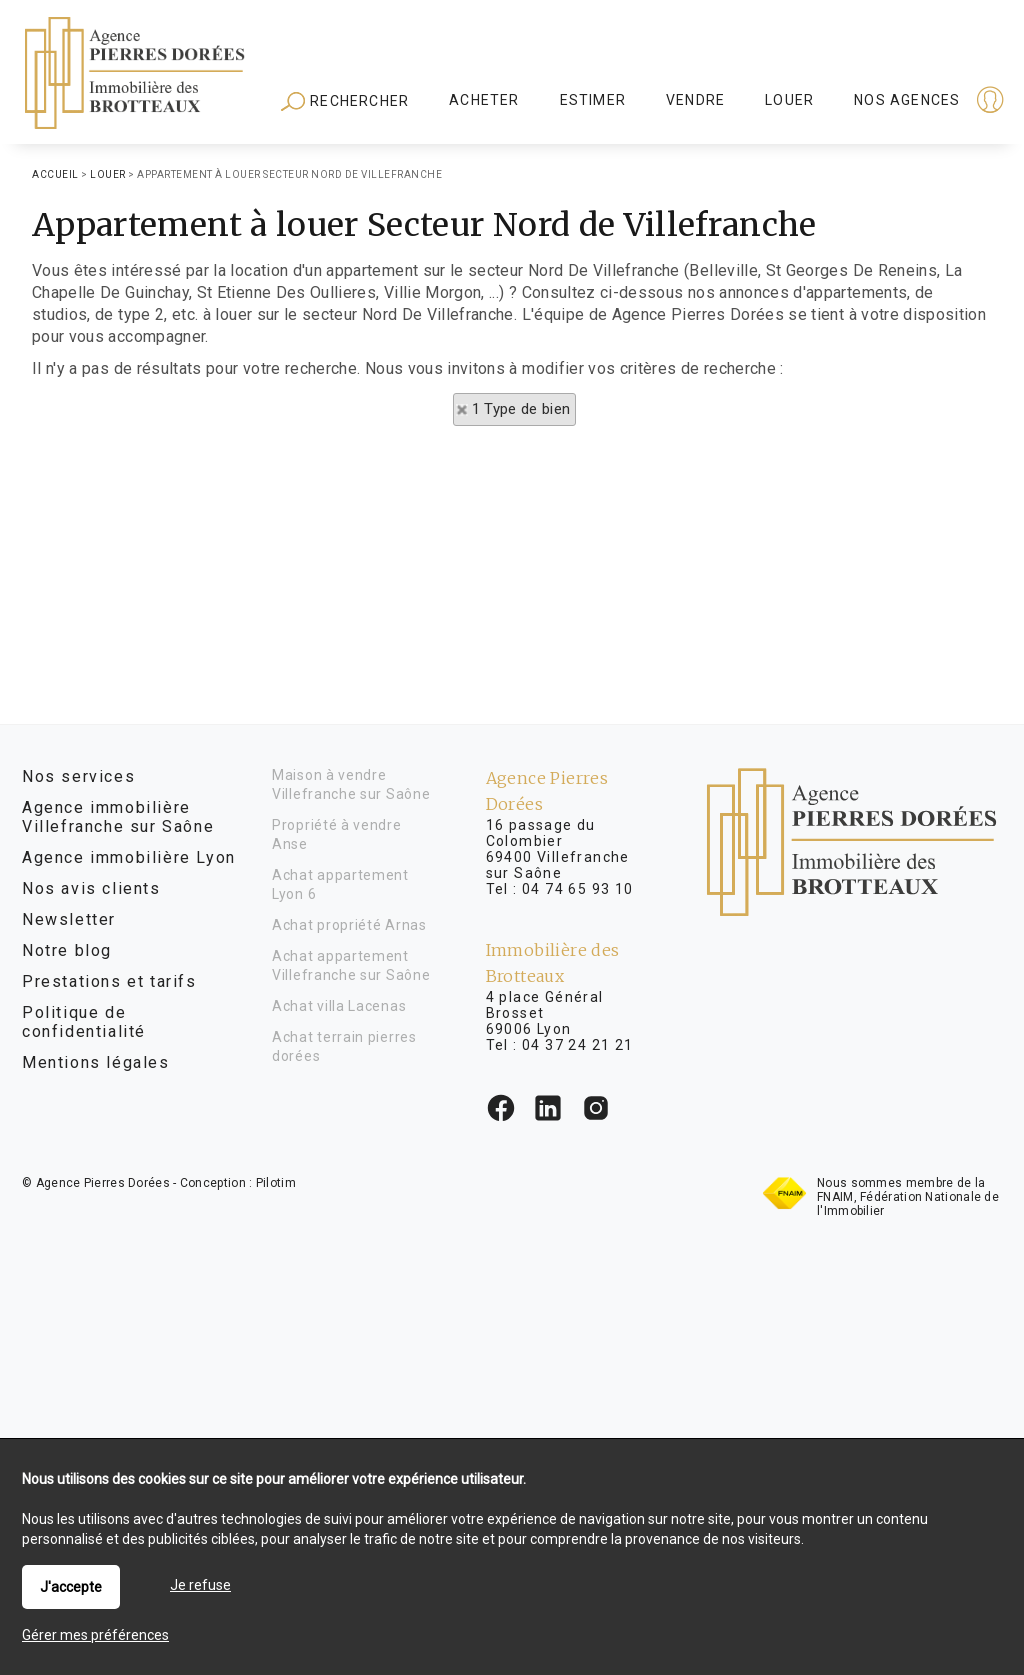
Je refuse (200, 1585)
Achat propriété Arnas (349, 925)
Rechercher (345, 102)
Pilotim (276, 1183)
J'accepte (71, 1587)
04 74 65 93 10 (578, 889)
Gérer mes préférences (95, 1635)
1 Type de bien (521, 409)
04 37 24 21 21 (578, 1045)
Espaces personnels (912, 102)
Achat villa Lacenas (339, 1006)
